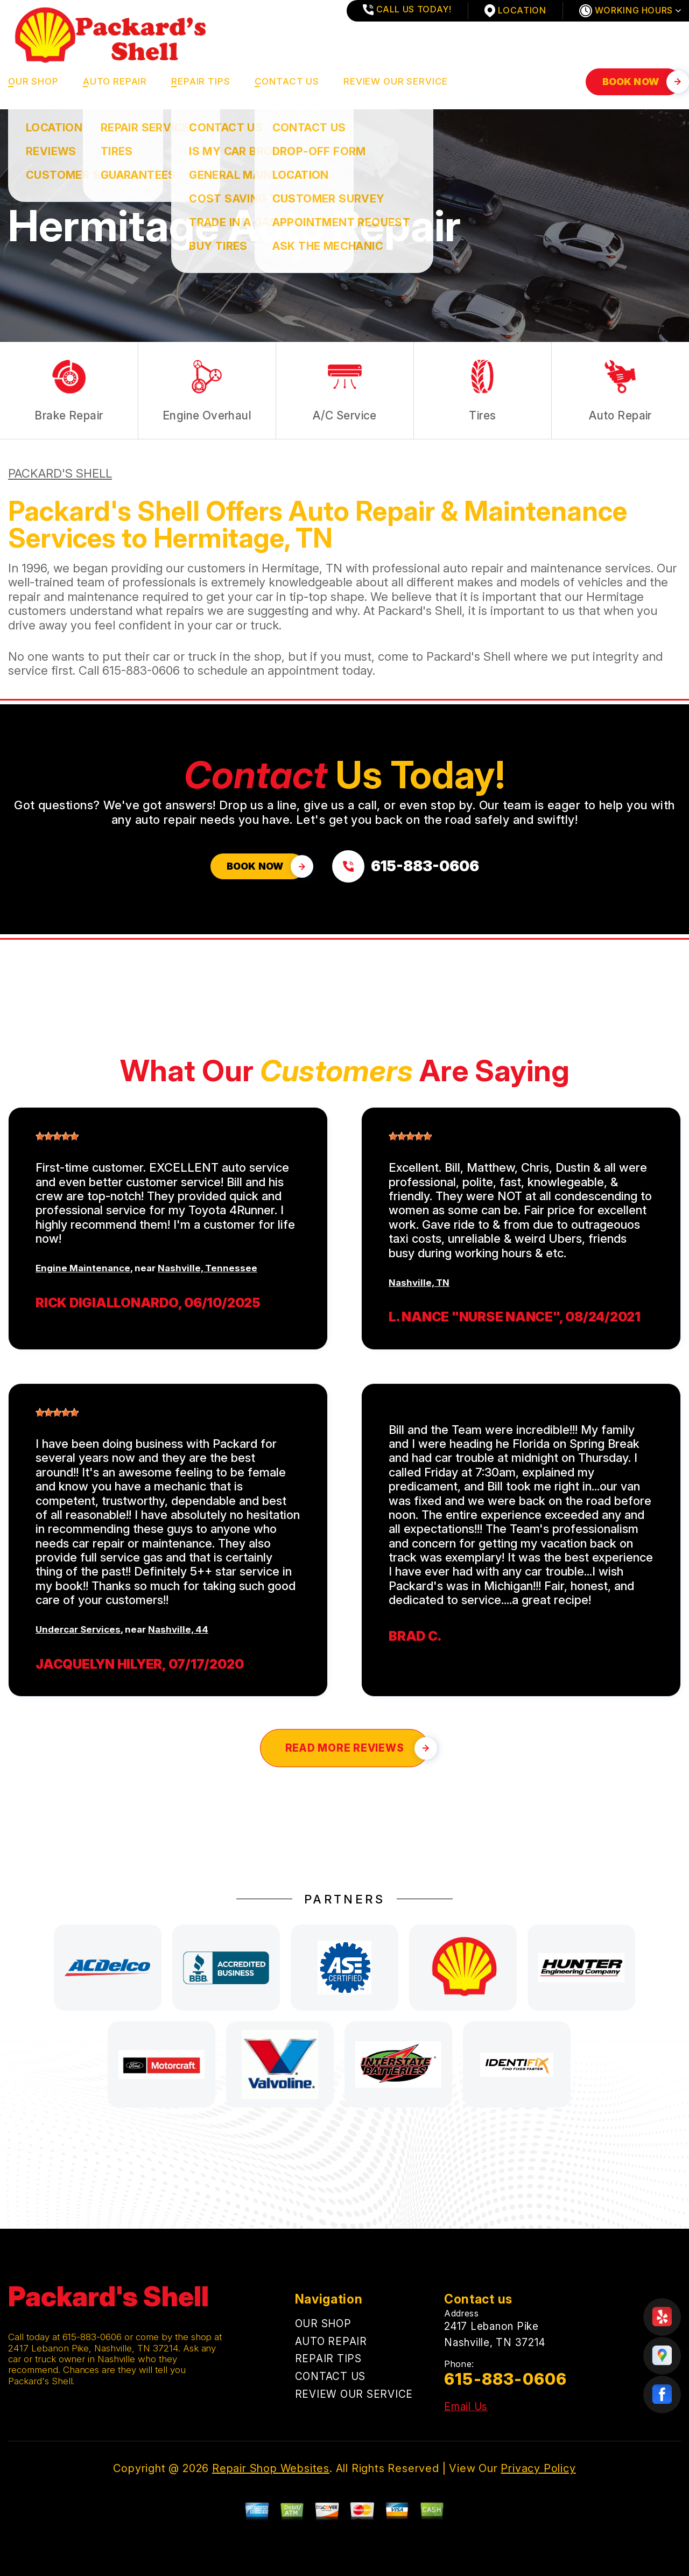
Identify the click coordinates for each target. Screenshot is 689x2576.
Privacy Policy (538, 2468)
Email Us (466, 2407)
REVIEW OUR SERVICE (395, 81)
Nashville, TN (419, 1282)
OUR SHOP (33, 81)
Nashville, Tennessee (207, 1268)
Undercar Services (78, 1629)
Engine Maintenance (83, 1268)
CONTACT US (287, 81)
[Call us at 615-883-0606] (405, 866)
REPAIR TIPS (200, 81)
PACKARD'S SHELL (60, 473)
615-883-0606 (141, 670)
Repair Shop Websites (270, 2468)
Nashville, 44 (178, 1629)
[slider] (57, 1136)
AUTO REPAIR (115, 81)
